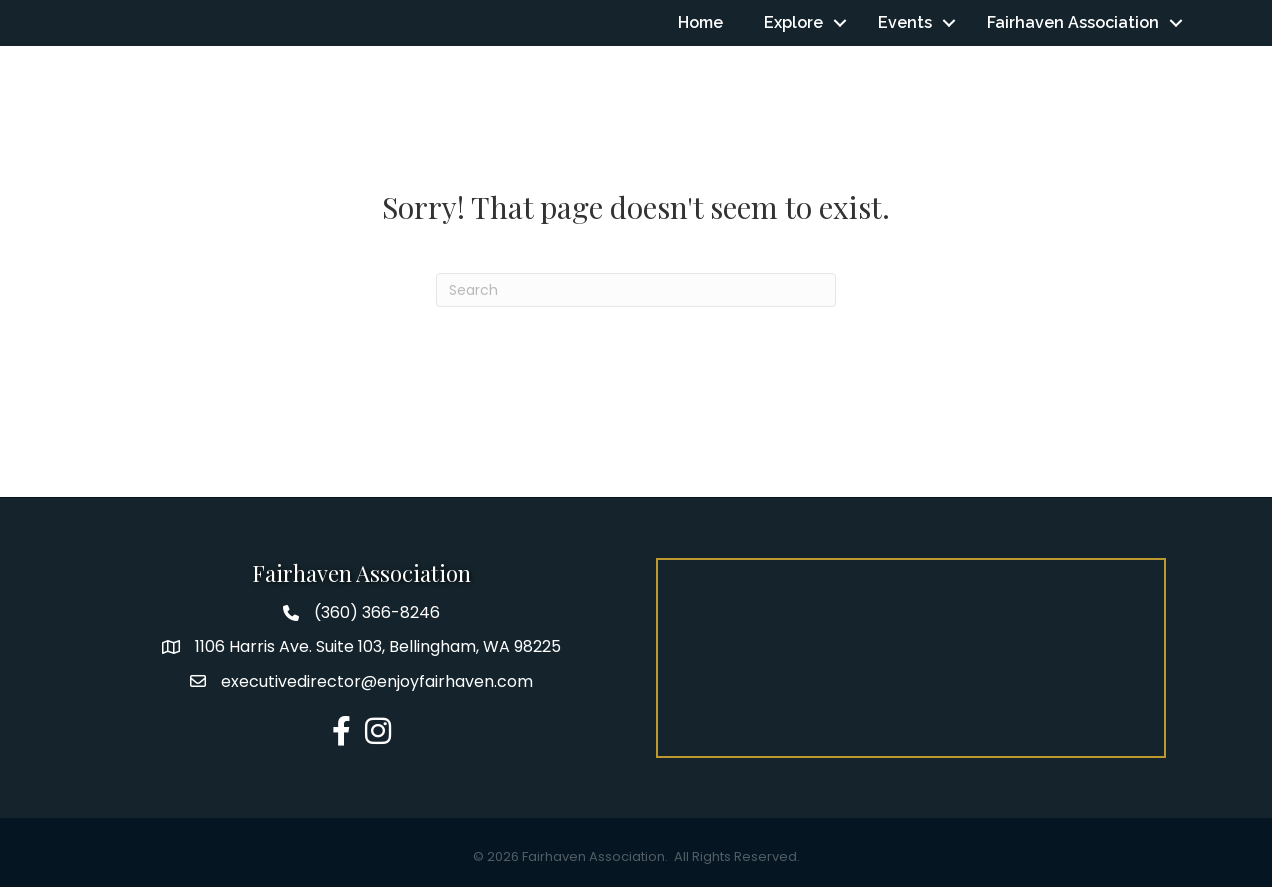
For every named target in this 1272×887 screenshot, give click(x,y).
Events (905, 22)
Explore (793, 22)
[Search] (636, 290)
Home (700, 22)
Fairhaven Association (1073, 22)
